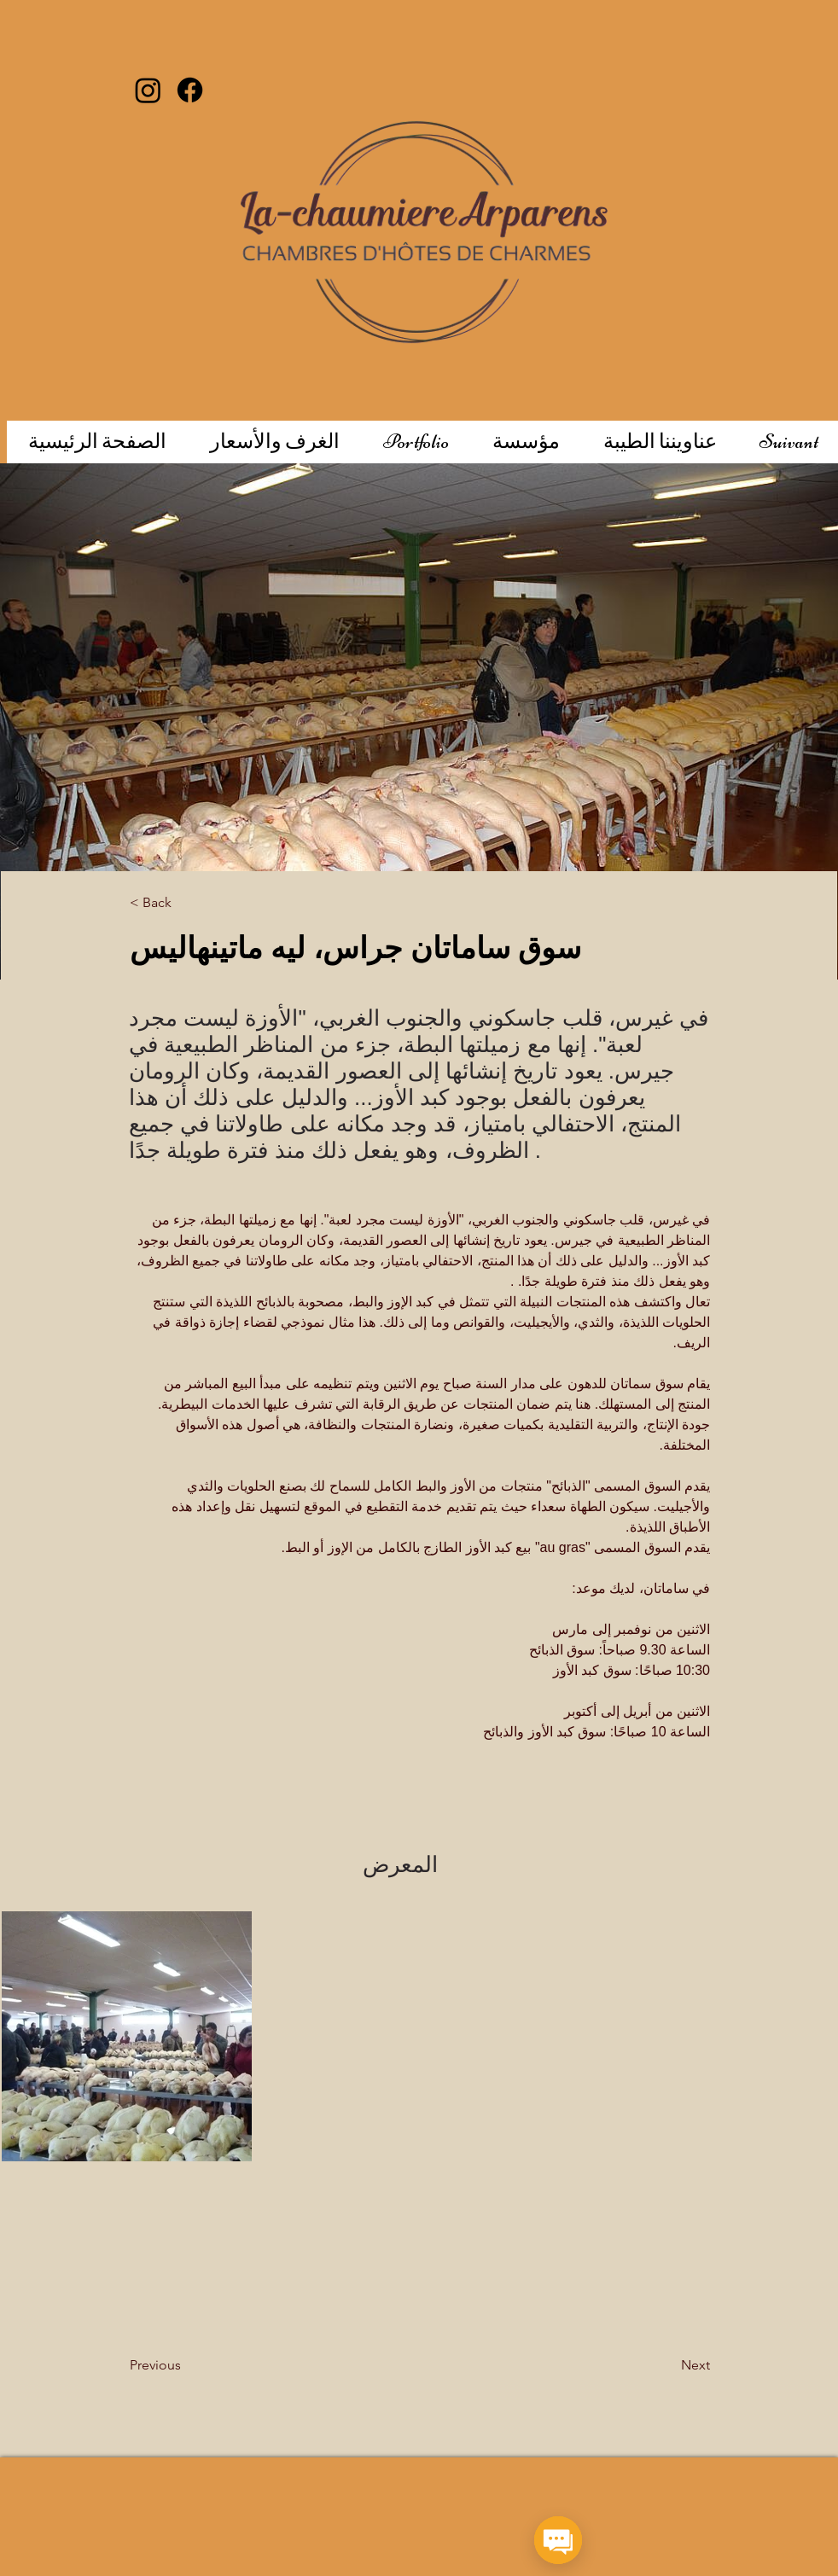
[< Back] (185, 903)
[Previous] (198, 2365)
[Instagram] (148, 90)
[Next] (652, 2365)
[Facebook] (190, 90)
